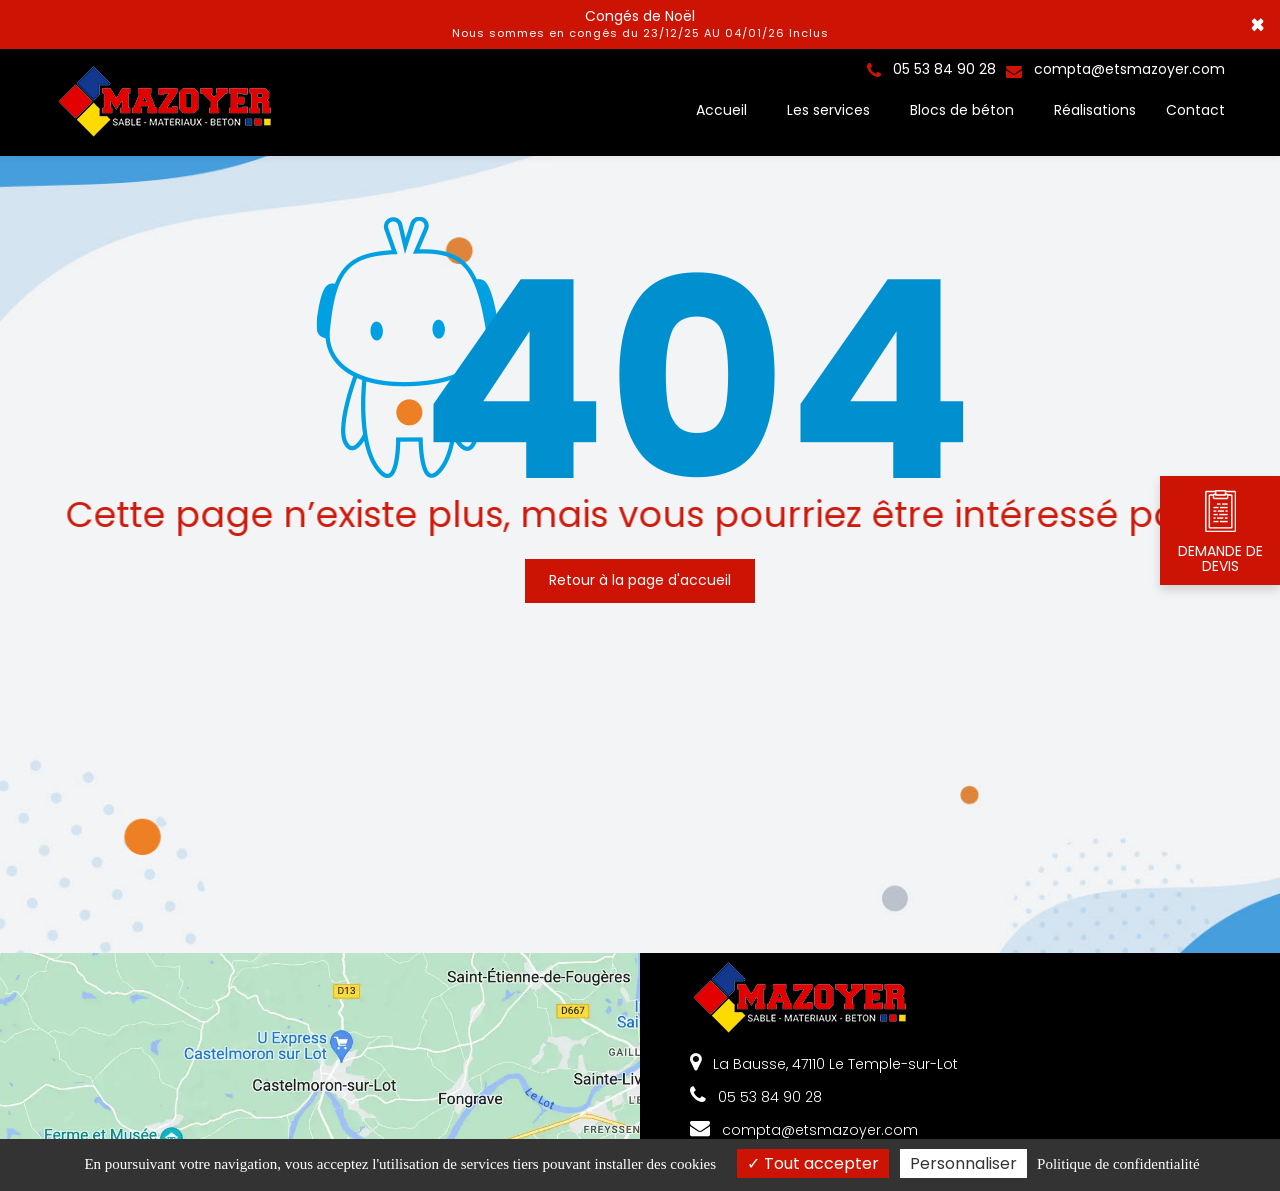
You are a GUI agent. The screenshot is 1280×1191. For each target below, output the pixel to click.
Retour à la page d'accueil (640, 574)
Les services (828, 110)
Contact (1195, 110)
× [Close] (1257, 25)
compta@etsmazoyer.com (1115, 69)
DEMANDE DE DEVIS (1220, 531)
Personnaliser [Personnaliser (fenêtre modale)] (963, 1163)
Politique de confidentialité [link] (1118, 1164)
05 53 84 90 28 (756, 1097)
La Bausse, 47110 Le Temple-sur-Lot (824, 1064)
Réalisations (1095, 110)
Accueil (721, 110)
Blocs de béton (962, 110)
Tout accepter (813, 1163)
